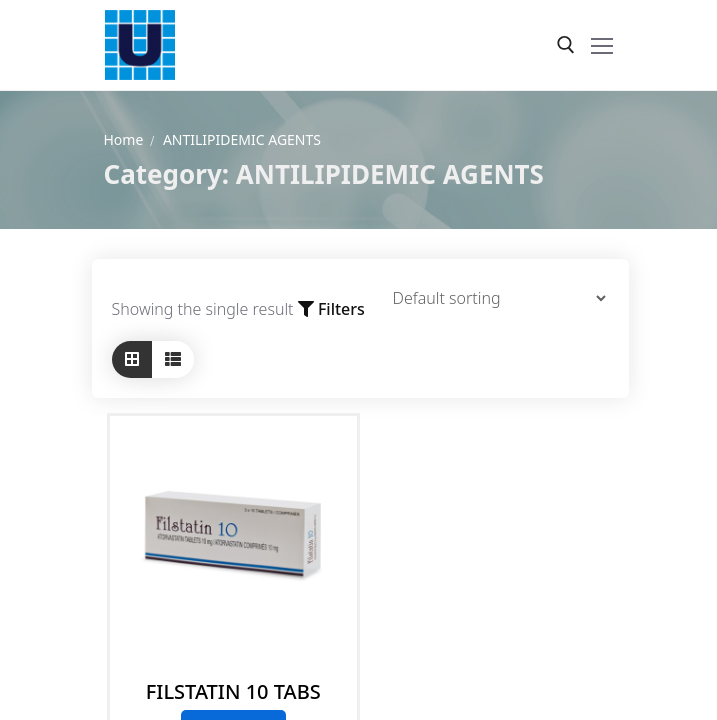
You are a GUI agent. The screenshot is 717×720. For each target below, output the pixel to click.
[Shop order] (489, 298)
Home (124, 139)
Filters (331, 309)
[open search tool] (566, 45)
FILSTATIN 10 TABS (233, 691)
